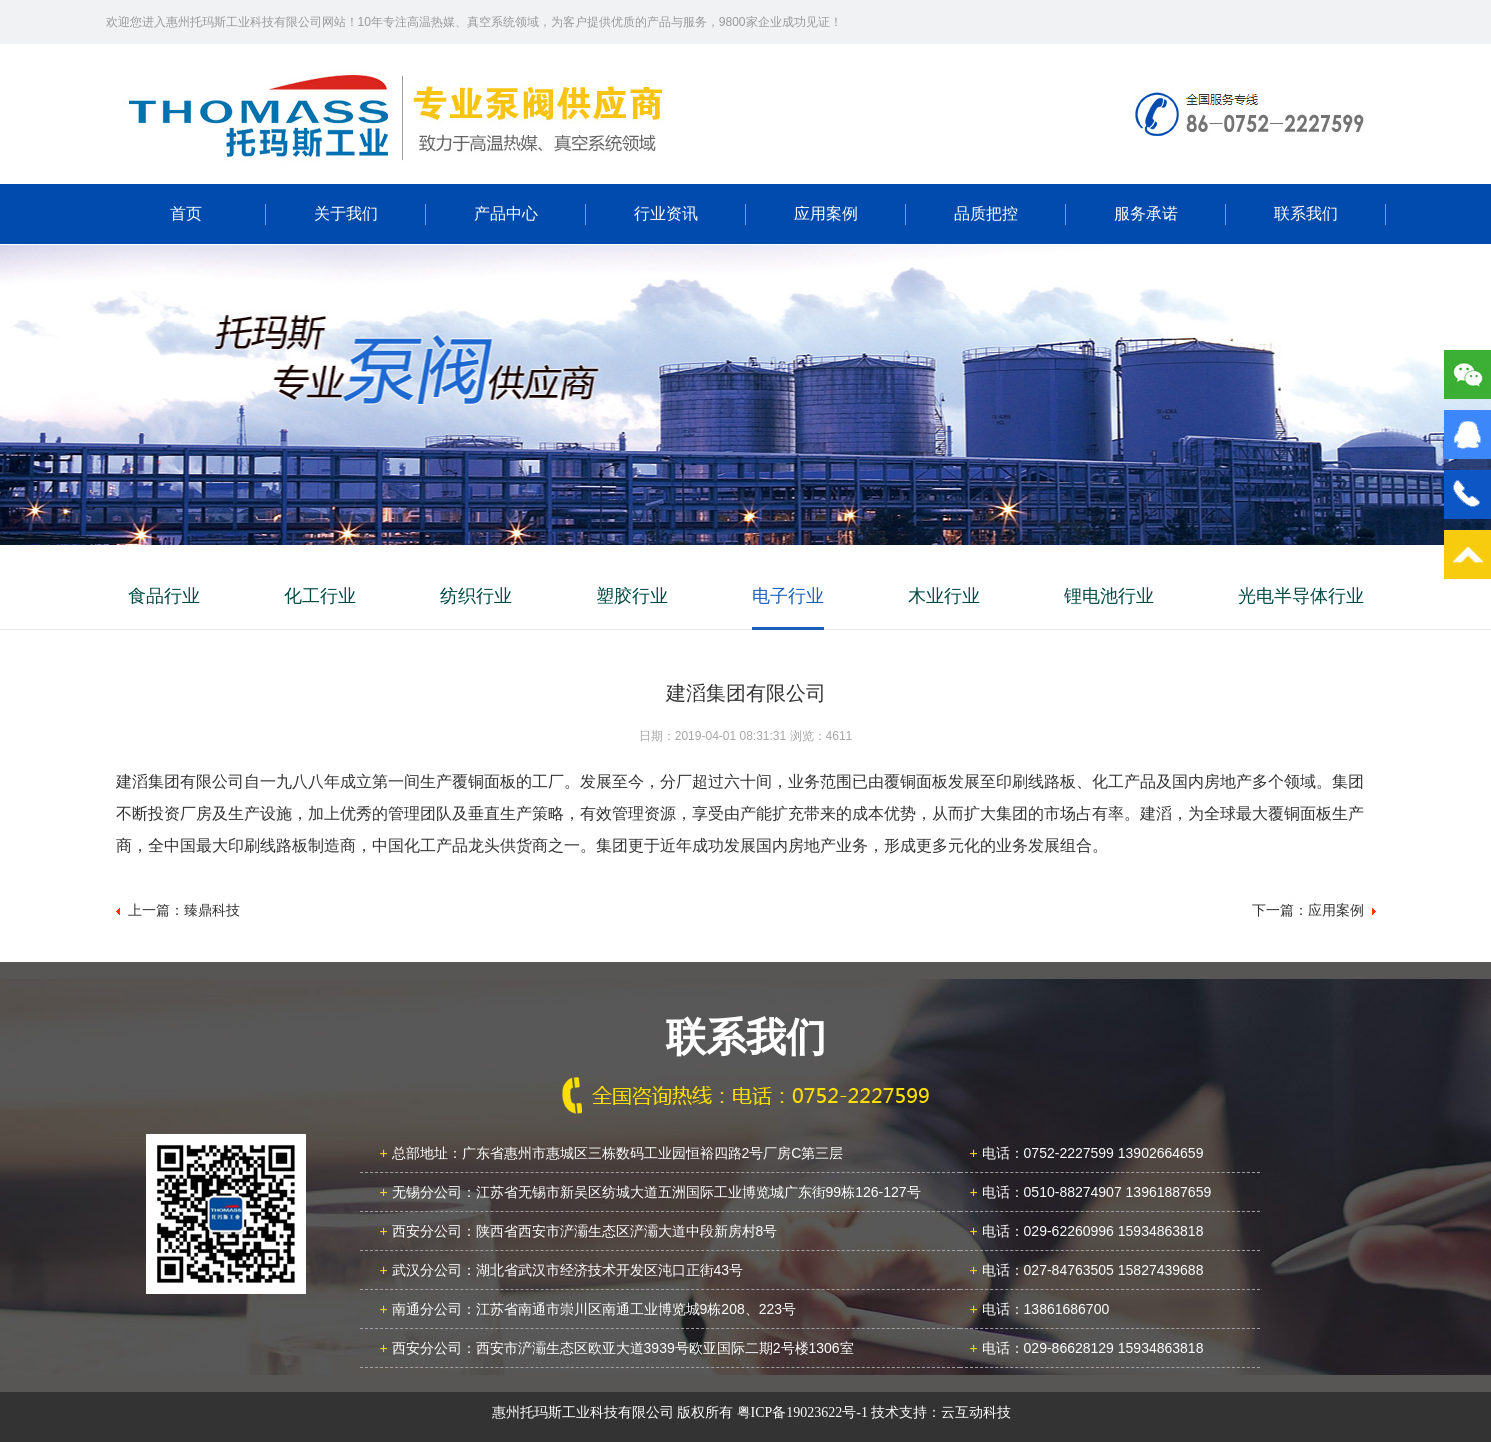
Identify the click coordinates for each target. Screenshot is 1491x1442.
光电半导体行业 (1301, 596)
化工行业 (320, 596)
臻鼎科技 (212, 910)
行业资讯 (666, 213)
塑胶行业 (632, 596)
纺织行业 (476, 596)
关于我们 (346, 213)
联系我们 (1306, 213)
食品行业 (164, 596)
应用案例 (826, 213)
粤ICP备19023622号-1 (802, 1412)
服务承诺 (1146, 213)
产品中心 (506, 213)
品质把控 (986, 213)
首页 (186, 213)
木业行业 (944, 596)
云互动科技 (976, 1412)
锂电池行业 (1109, 596)
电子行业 (788, 596)
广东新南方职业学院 (396, 114)
